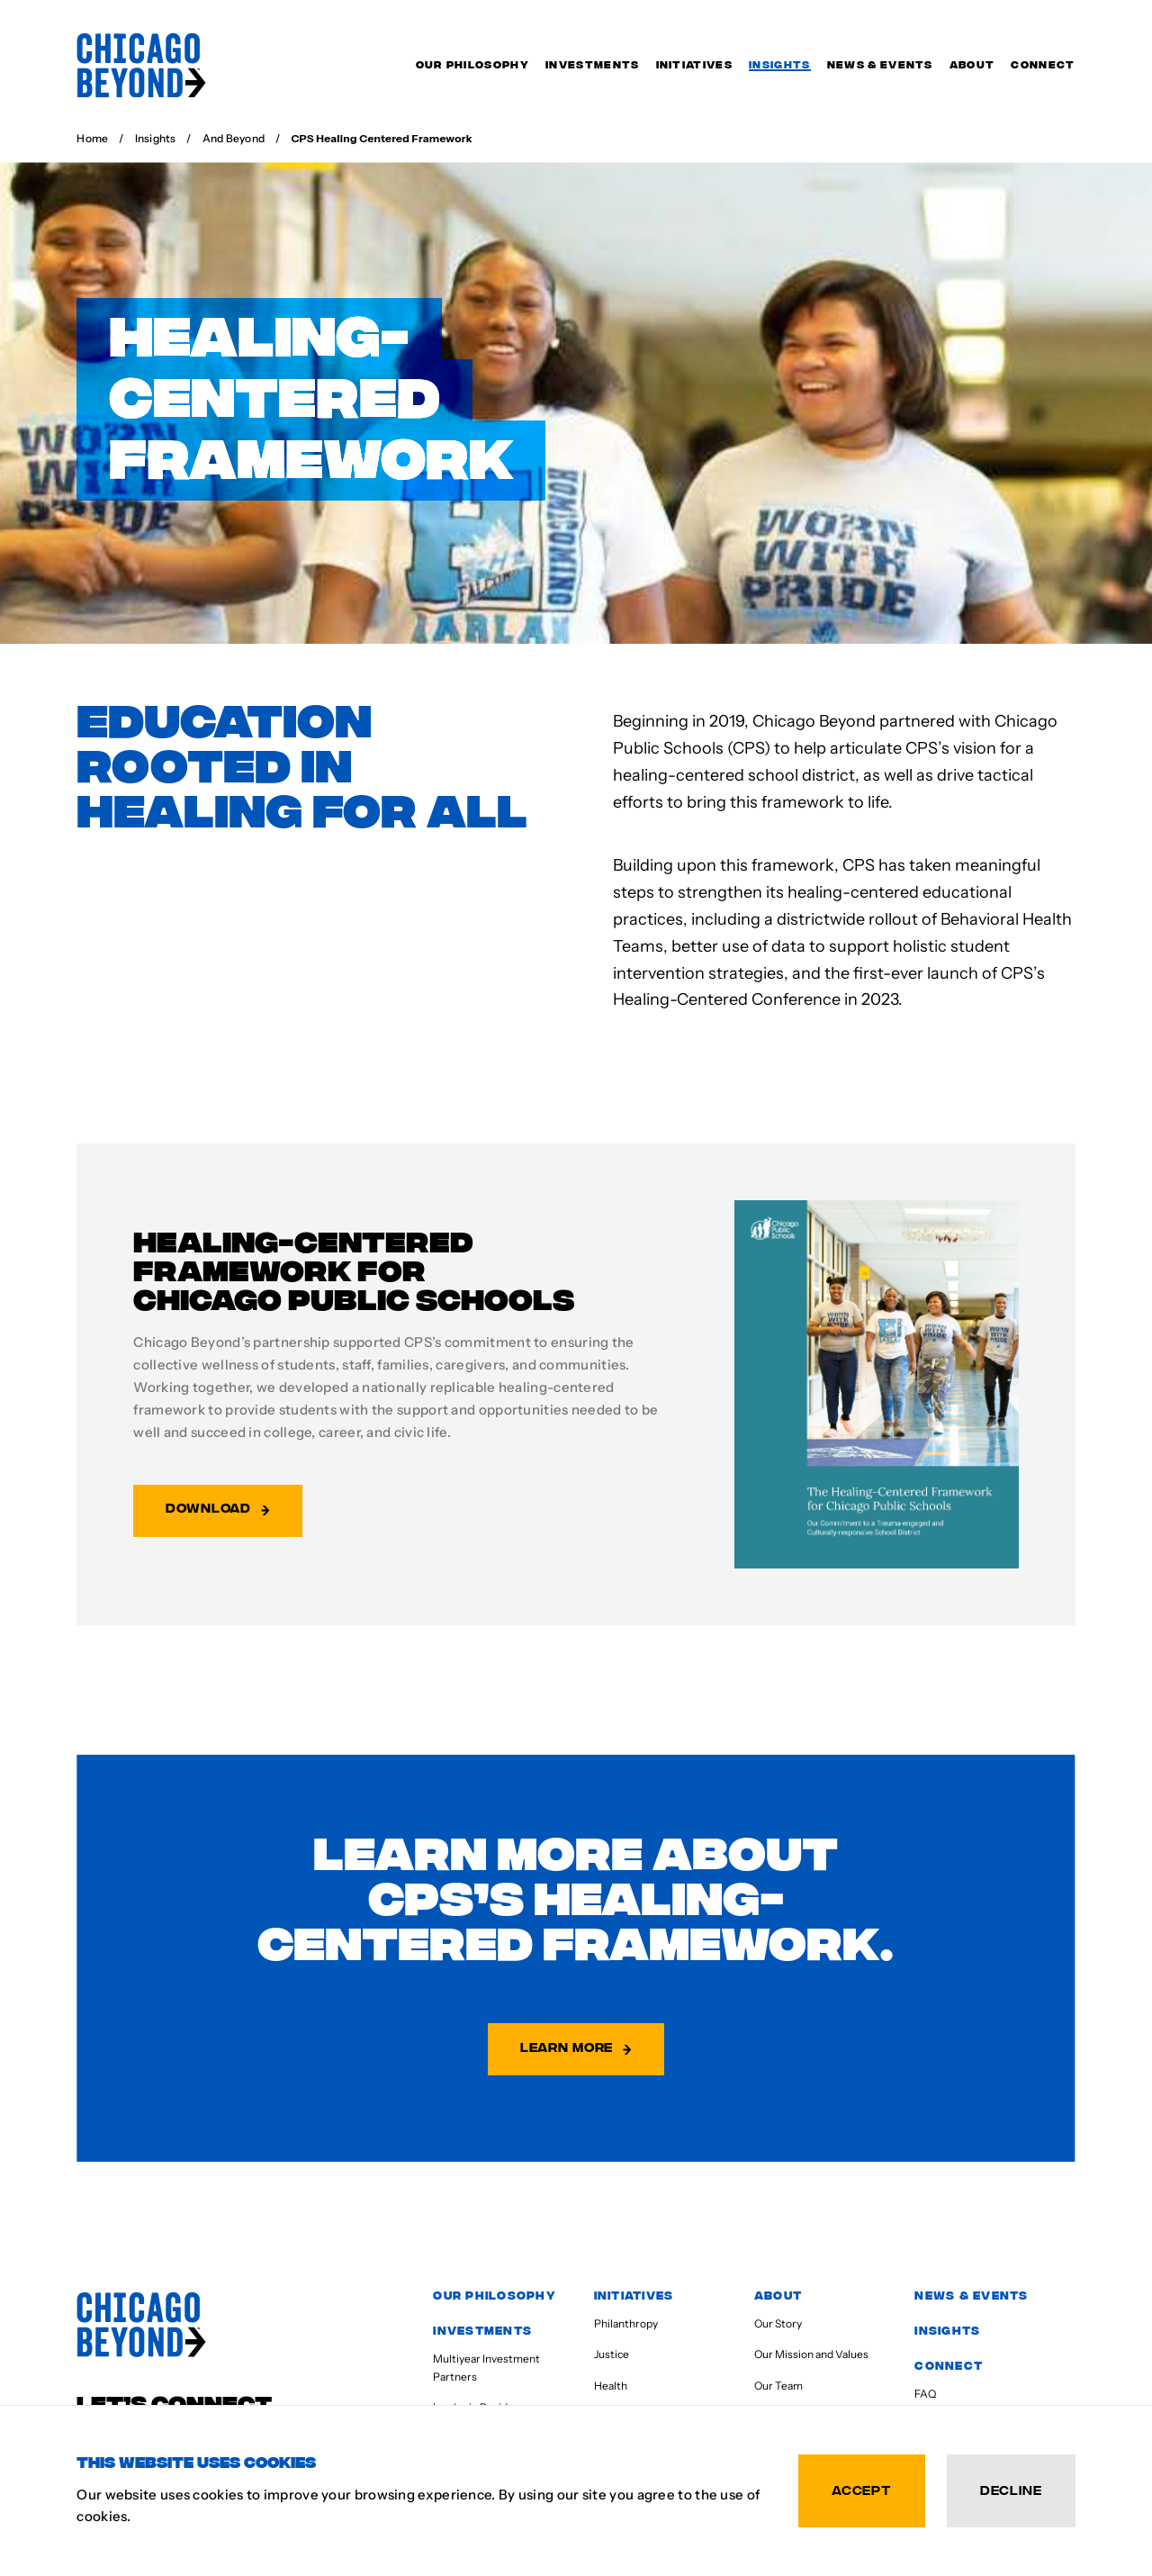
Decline (1011, 2489)
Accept (862, 2489)
